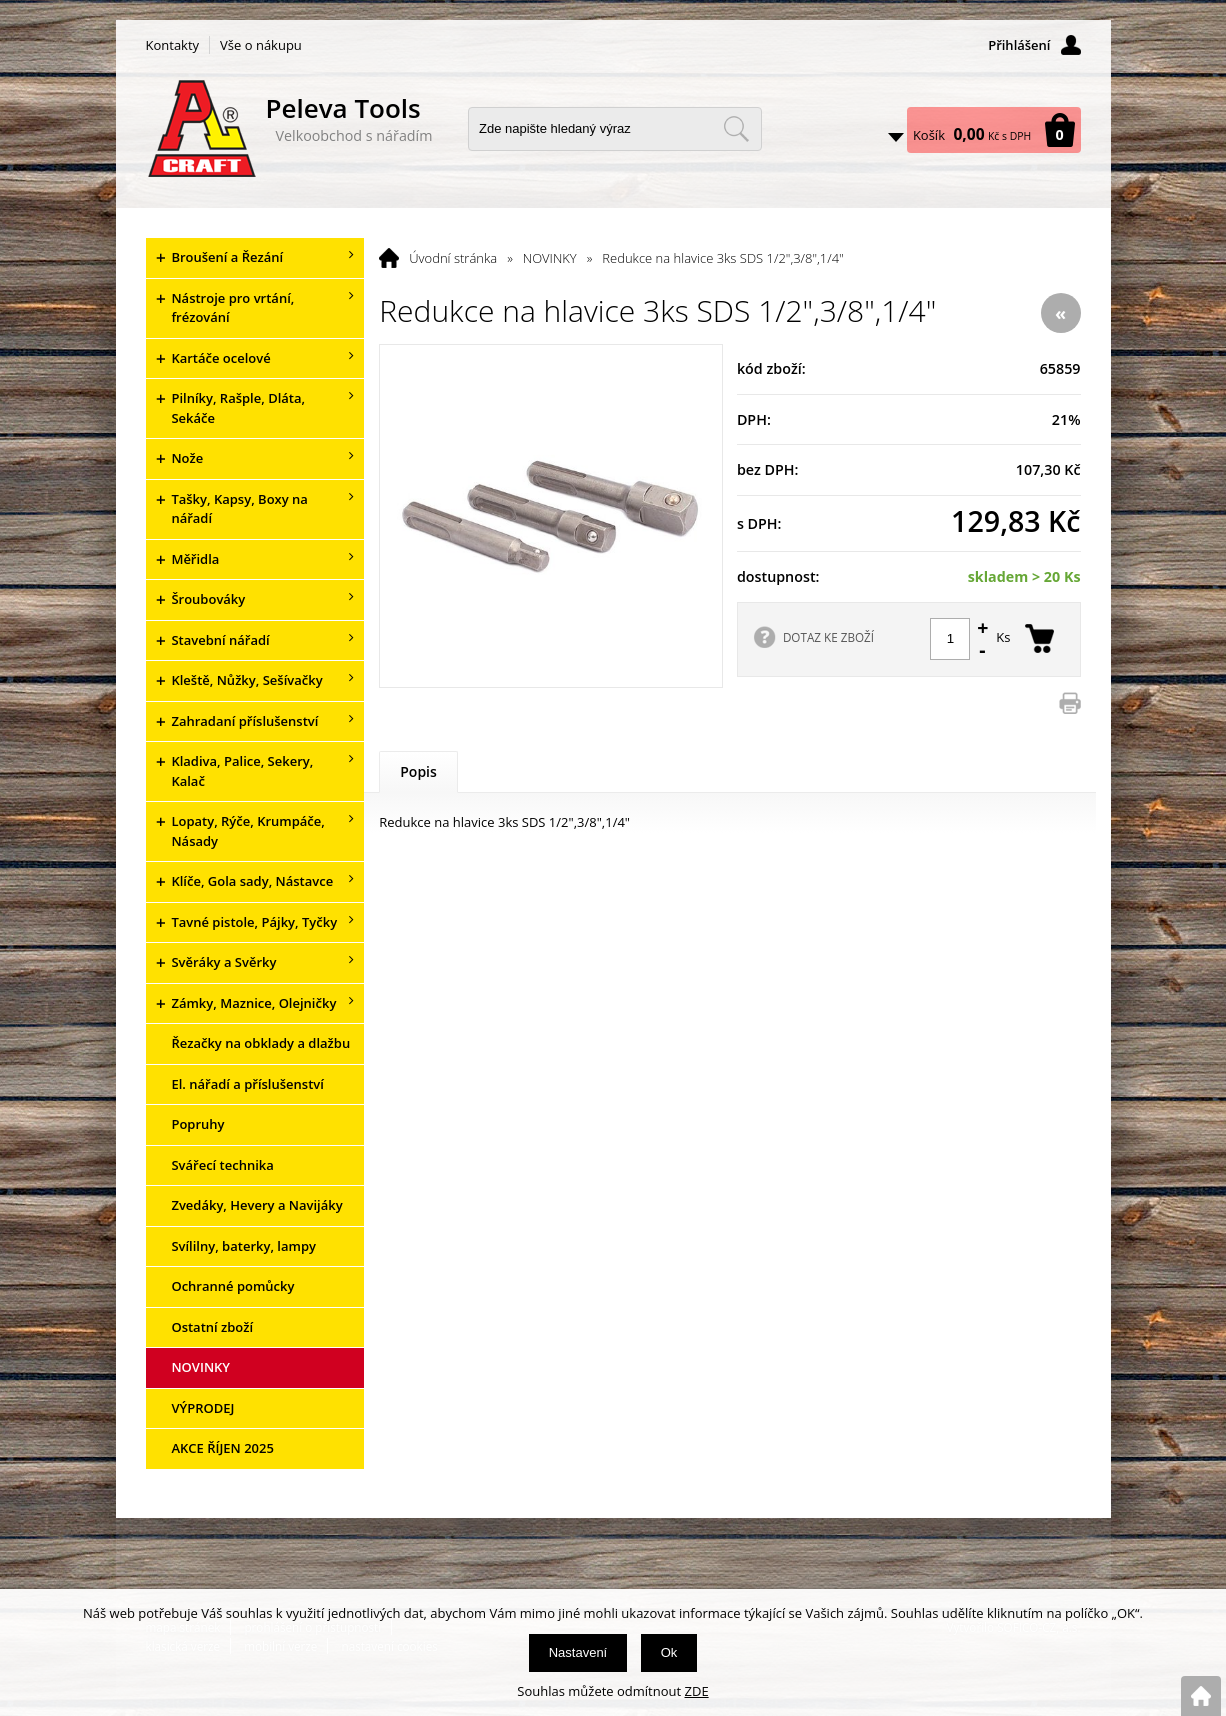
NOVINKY (550, 258)
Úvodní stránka (453, 258)
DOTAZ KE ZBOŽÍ (828, 637)
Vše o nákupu (261, 45)
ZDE (697, 1691)
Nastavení (578, 1652)
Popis (418, 771)
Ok (669, 1652)
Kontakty (173, 45)
